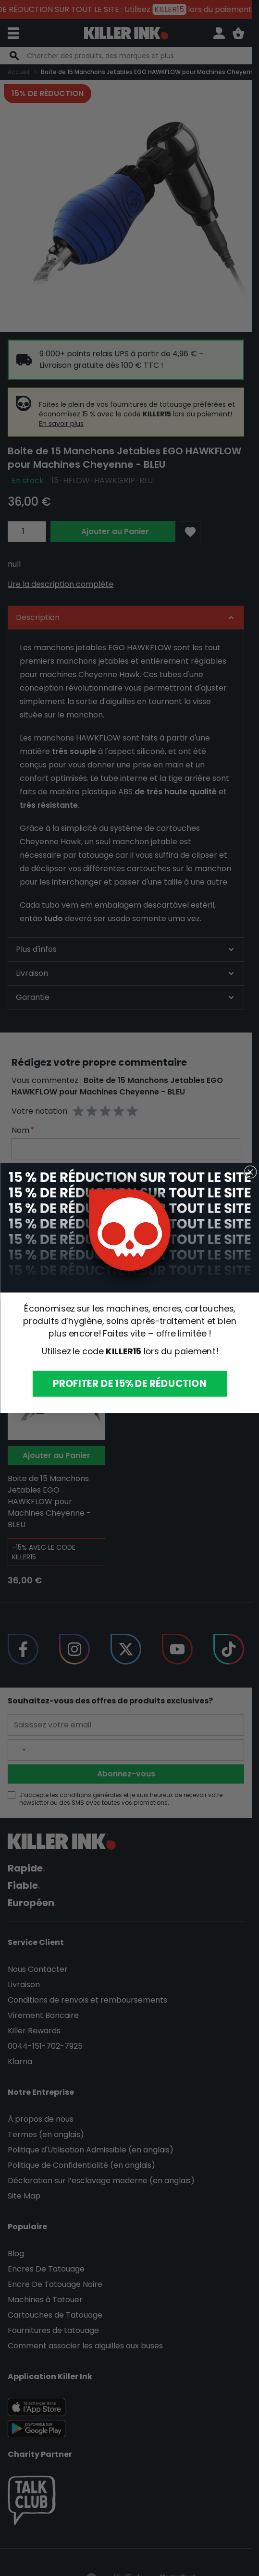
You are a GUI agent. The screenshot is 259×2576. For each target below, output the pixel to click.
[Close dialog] (250, 1172)
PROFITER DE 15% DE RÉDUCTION (129, 1383)
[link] (129, 1228)
